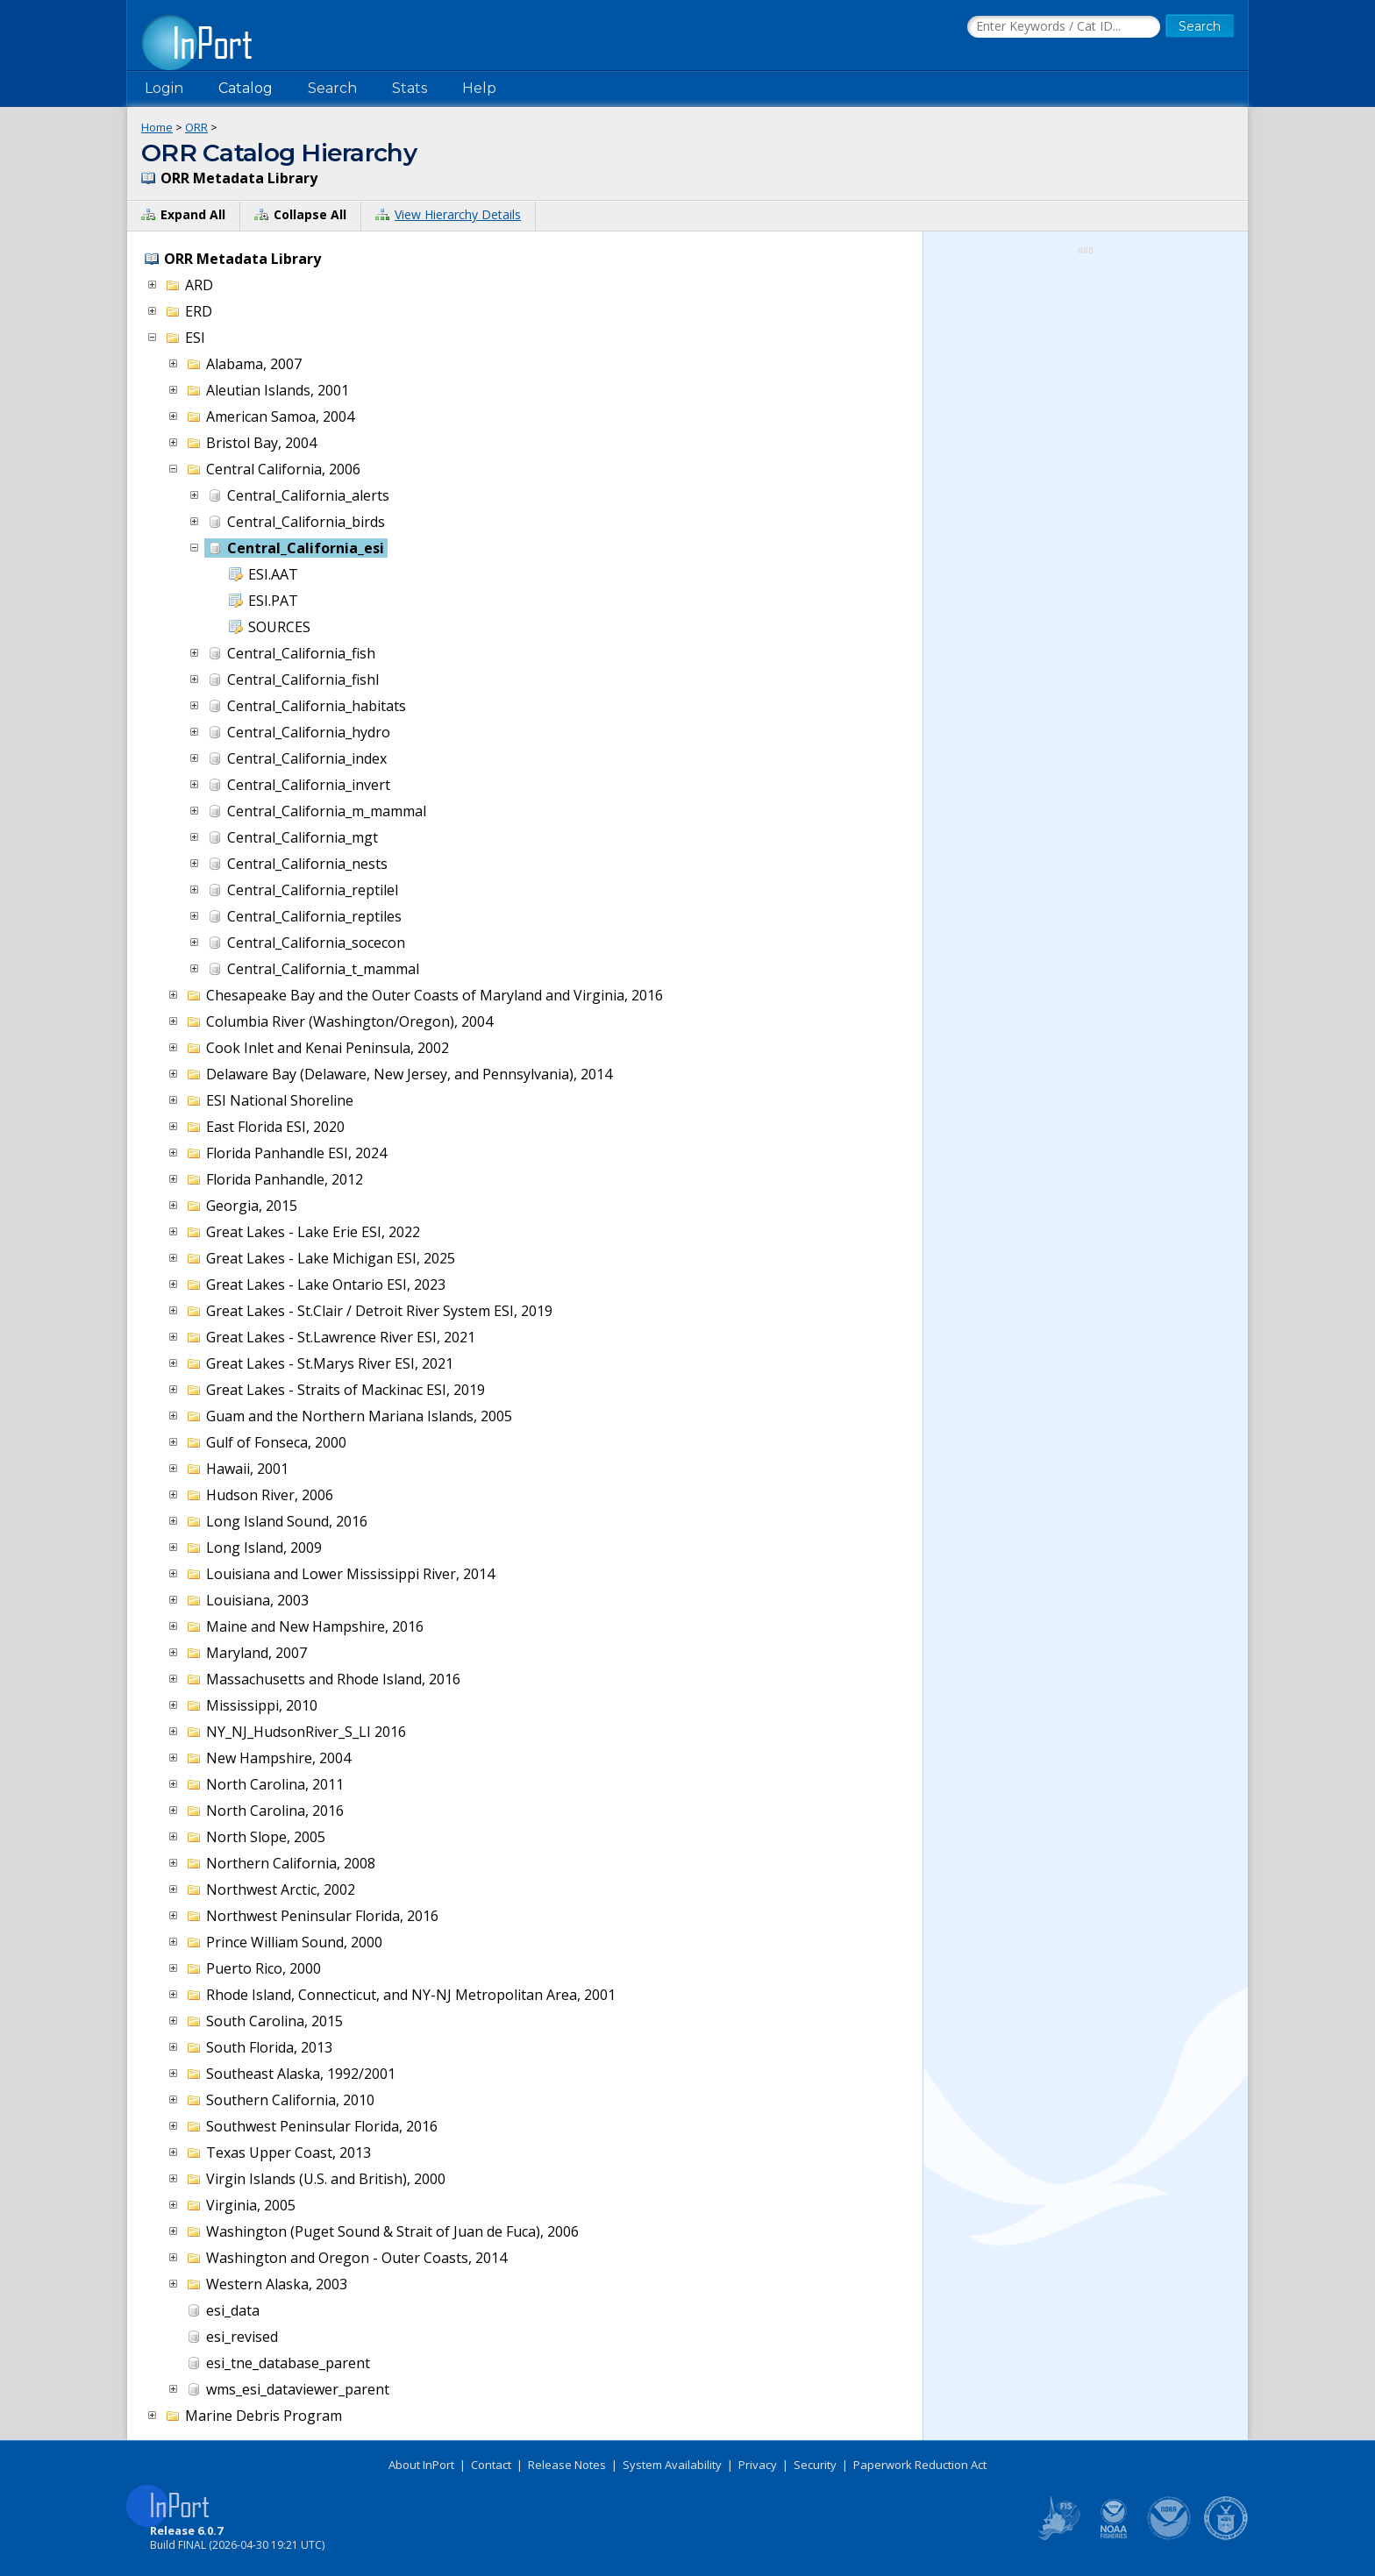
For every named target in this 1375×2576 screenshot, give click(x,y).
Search (332, 88)
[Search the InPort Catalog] (1063, 27)
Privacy (757, 2465)
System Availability (672, 2465)
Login (164, 88)
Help (479, 88)
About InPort (421, 2465)
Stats (409, 88)
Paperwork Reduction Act (920, 2465)
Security (815, 2465)
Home (157, 127)
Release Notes (567, 2465)
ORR (196, 127)
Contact (491, 2465)
